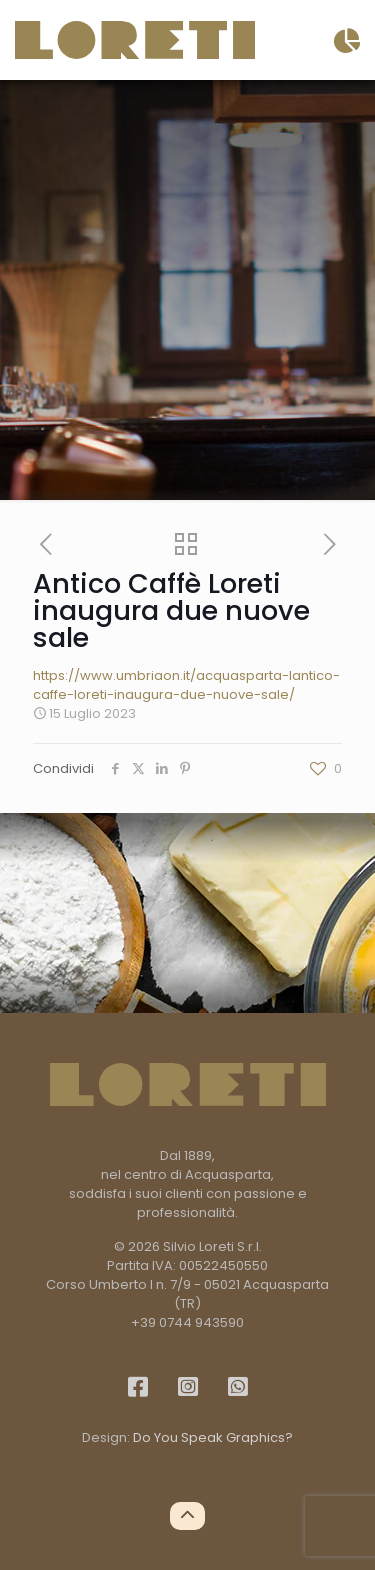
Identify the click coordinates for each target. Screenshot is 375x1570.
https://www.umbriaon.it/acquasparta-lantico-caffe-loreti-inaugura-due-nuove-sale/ (186, 685)
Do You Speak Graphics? (213, 1437)
